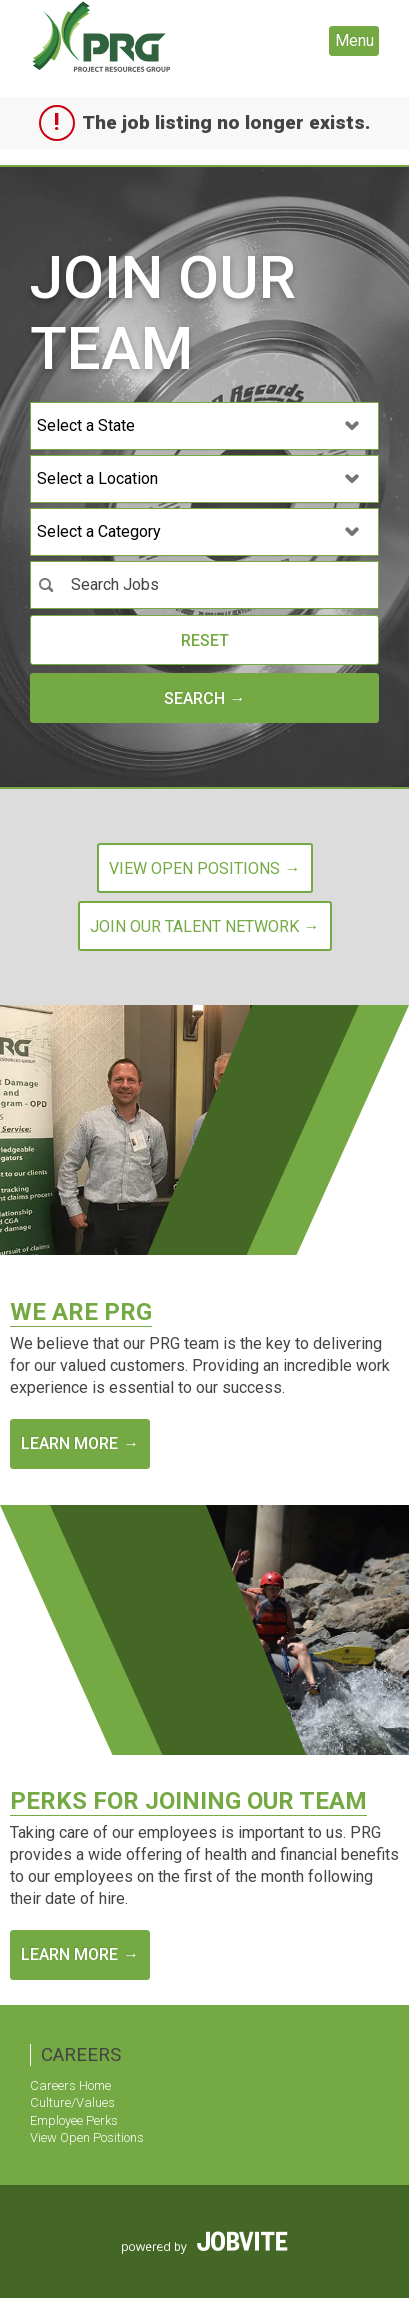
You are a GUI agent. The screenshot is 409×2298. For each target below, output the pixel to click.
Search (194, 698)
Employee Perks (74, 2120)
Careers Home (70, 2085)
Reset (205, 640)
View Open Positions (87, 2137)
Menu (354, 40)
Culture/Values (72, 2102)
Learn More (69, 1443)
